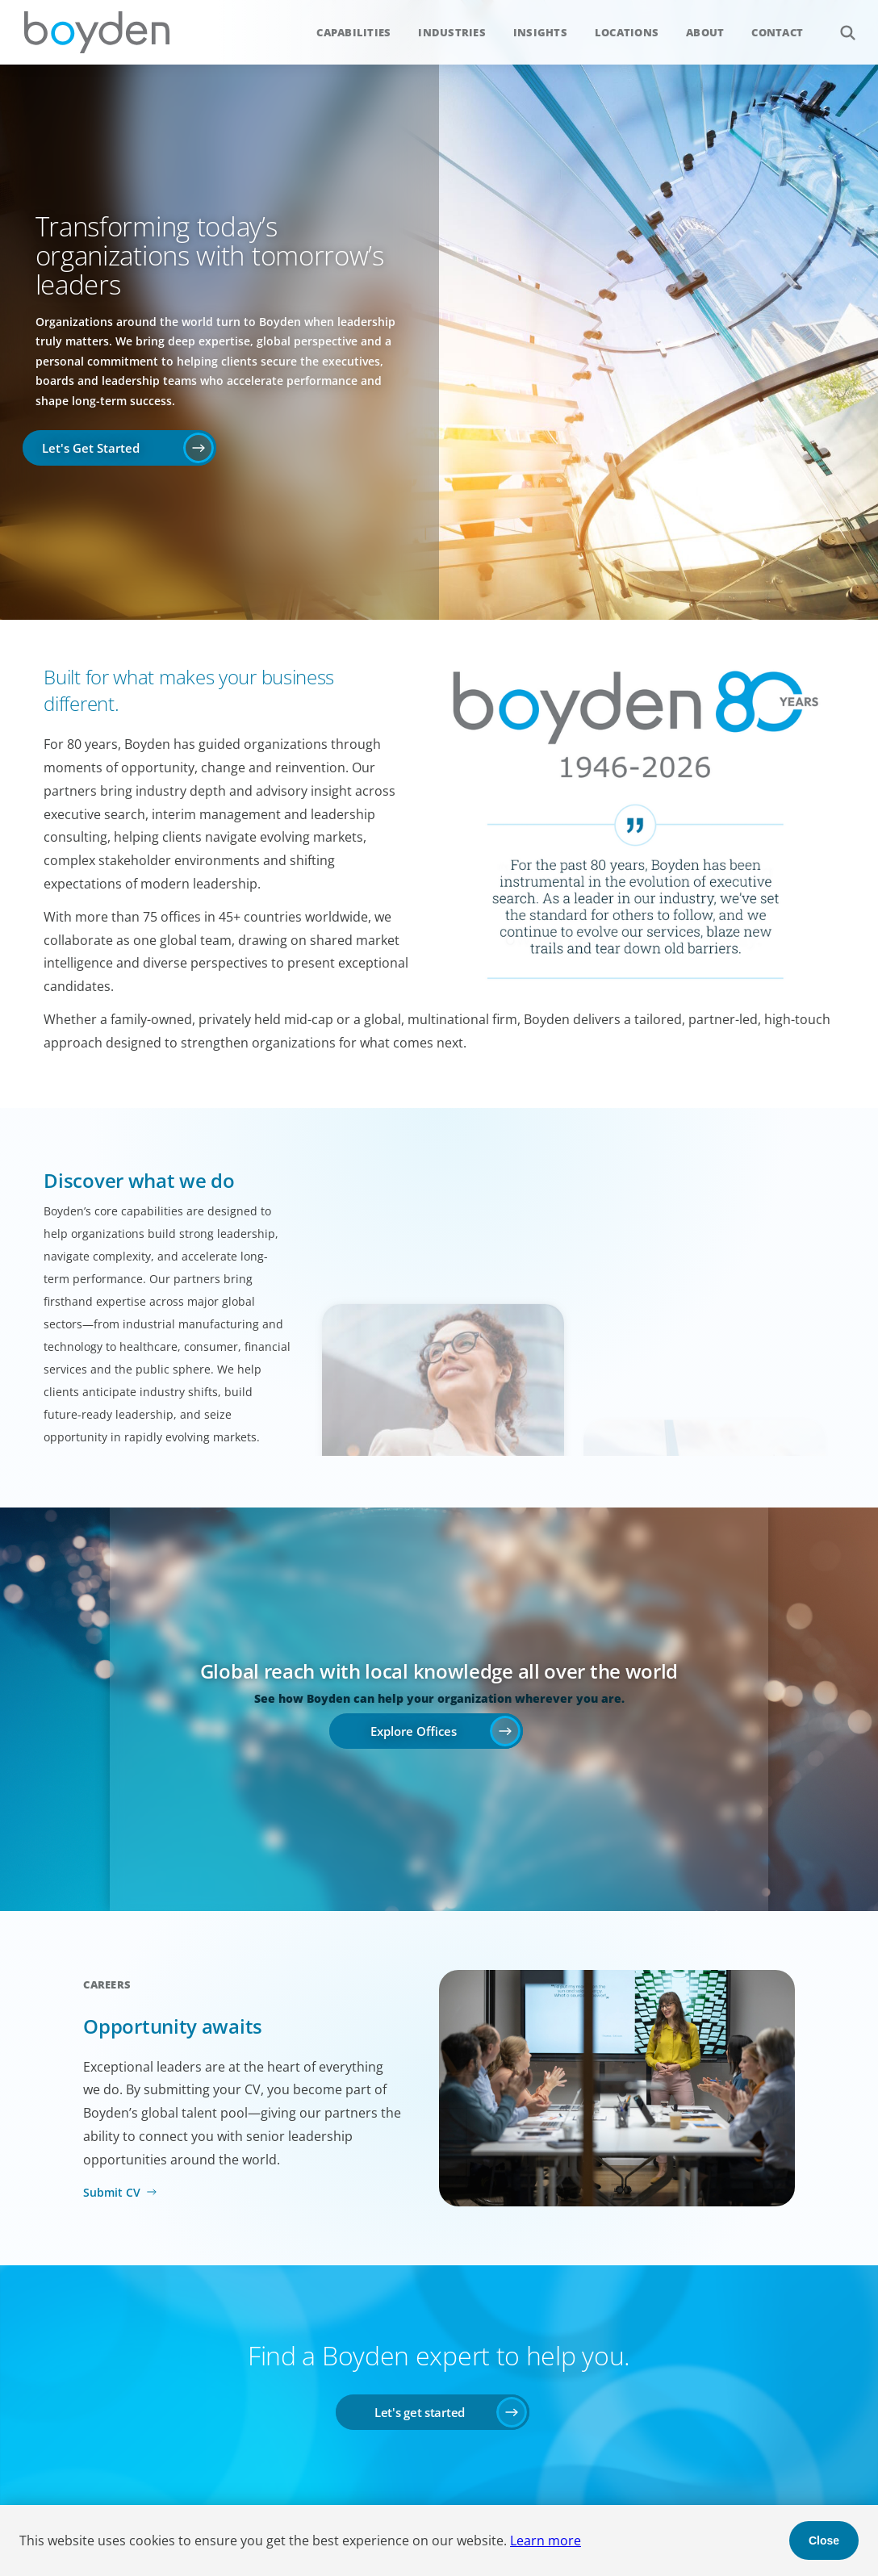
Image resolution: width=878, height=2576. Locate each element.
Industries (452, 32)
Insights (540, 32)
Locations (626, 32)
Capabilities (353, 32)
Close (824, 2540)
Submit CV (111, 2192)
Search (838, 23)
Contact (777, 32)
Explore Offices (413, 1731)
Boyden (97, 32)
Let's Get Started (91, 448)
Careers (107, 1984)
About (705, 32)
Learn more (545, 2540)
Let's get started (419, 2412)
